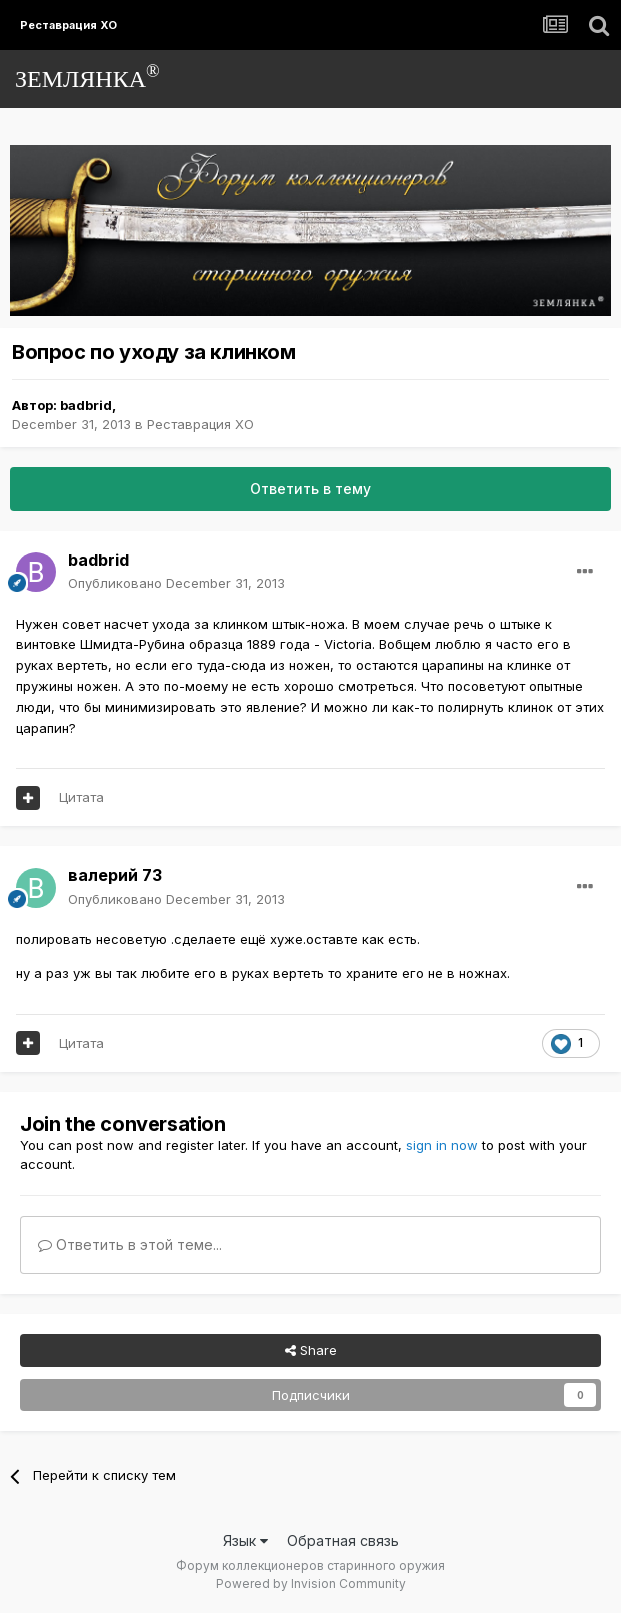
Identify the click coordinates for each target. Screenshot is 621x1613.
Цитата (81, 797)
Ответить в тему (310, 488)
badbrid (86, 405)
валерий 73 (115, 875)
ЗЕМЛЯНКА (87, 76)
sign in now (442, 1145)
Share (311, 1350)
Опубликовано (176, 583)
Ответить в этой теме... (130, 1244)
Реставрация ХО (200, 424)
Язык (245, 1540)
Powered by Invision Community (311, 1583)
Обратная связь (343, 1540)
